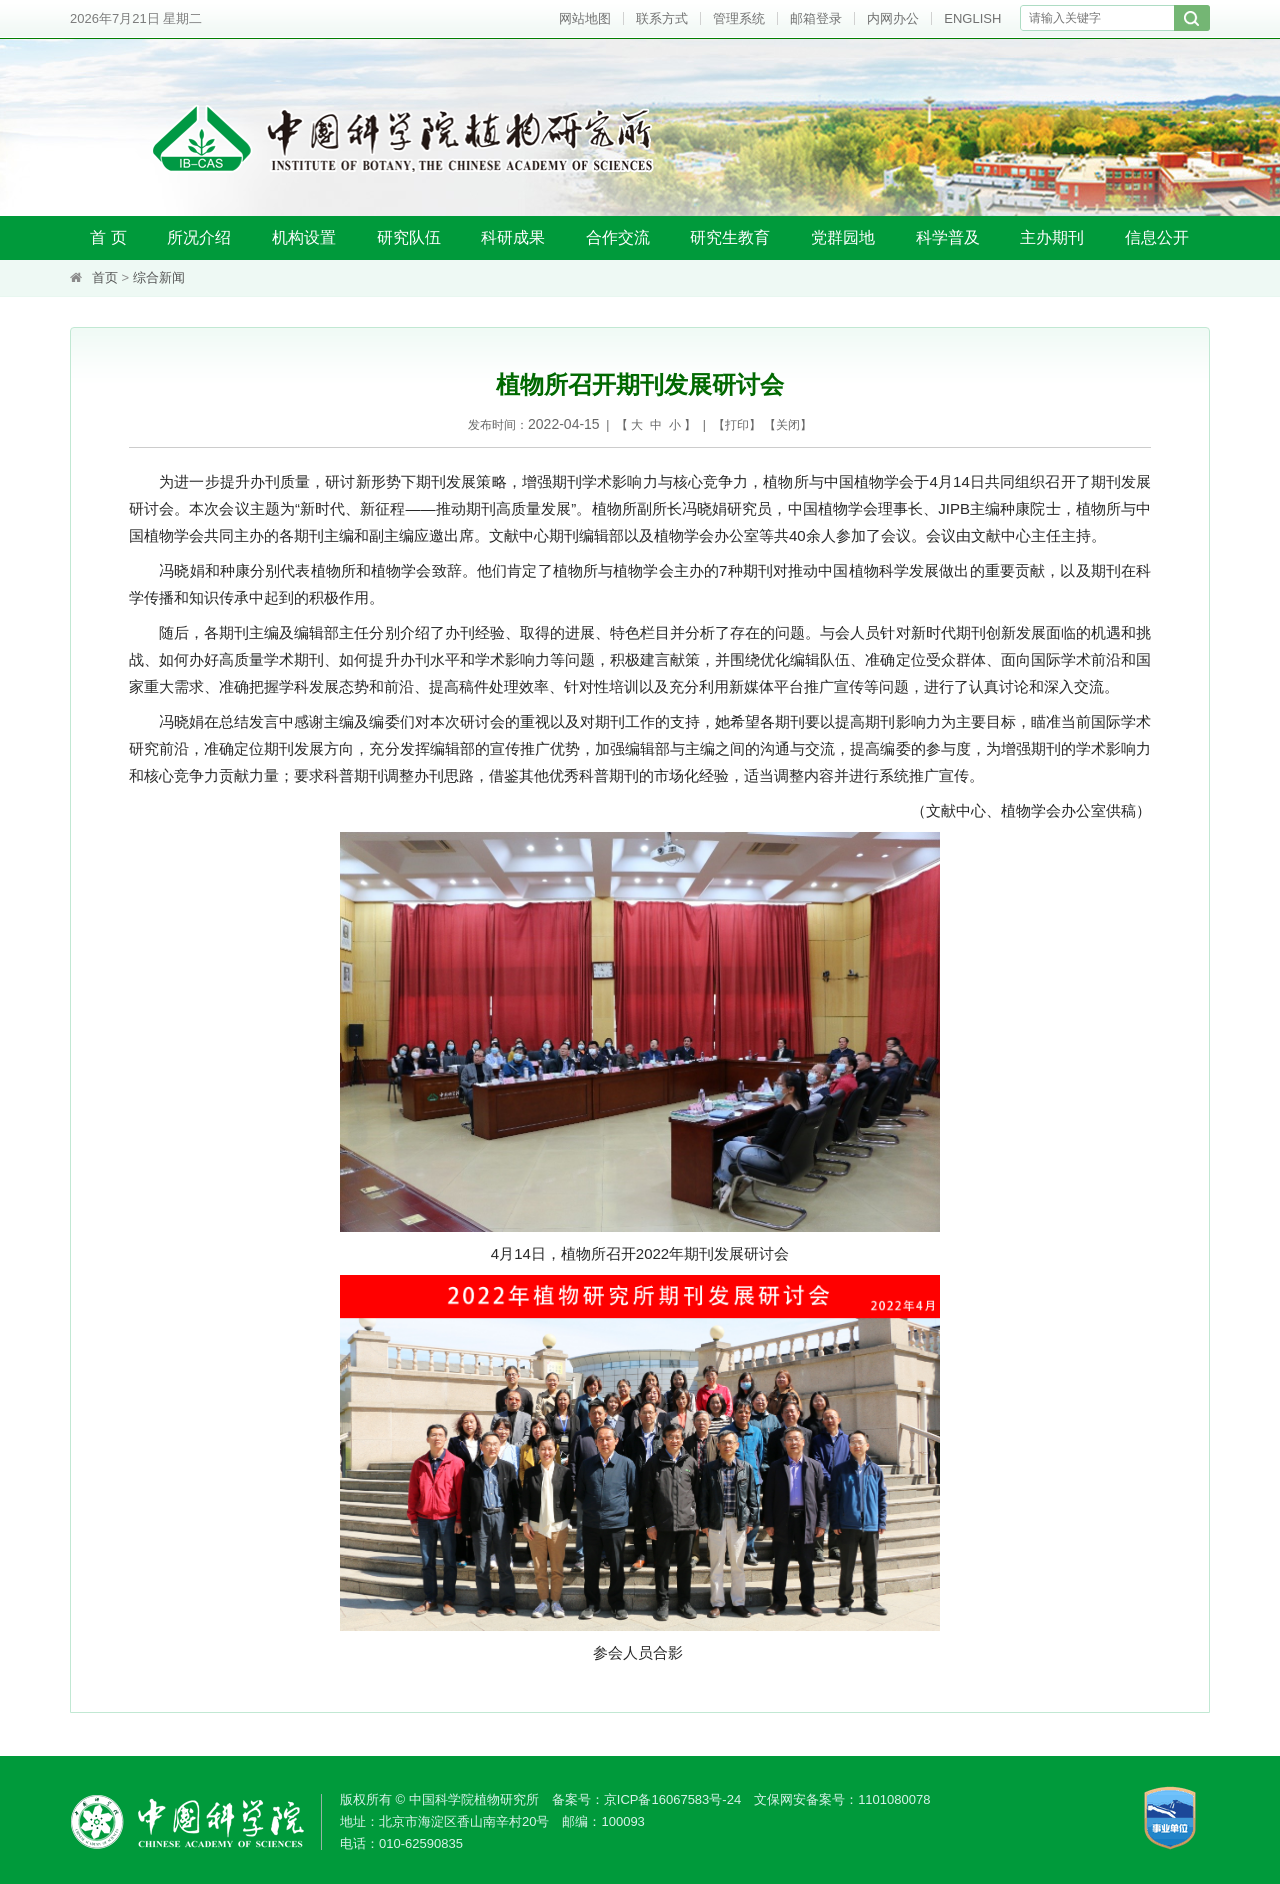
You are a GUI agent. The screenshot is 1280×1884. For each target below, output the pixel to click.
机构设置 (304, 237)
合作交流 (618, 237)
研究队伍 (409, 237)
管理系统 (739, 18)
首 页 (108, 237)
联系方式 (662, 18)
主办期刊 (1052, 237)
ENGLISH (972, 18)
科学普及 (948, 237)
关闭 (788, 425)
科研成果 (513, 237)
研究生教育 (730, 237)
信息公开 (1157, 237)
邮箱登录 (816, 18)
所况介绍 (199, 237)
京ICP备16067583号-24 (672, 1799)
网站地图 (585, 18)
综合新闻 (159, 277)
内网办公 (893, 18)
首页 (105, 277)
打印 (737, 425)
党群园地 (843, 237)
